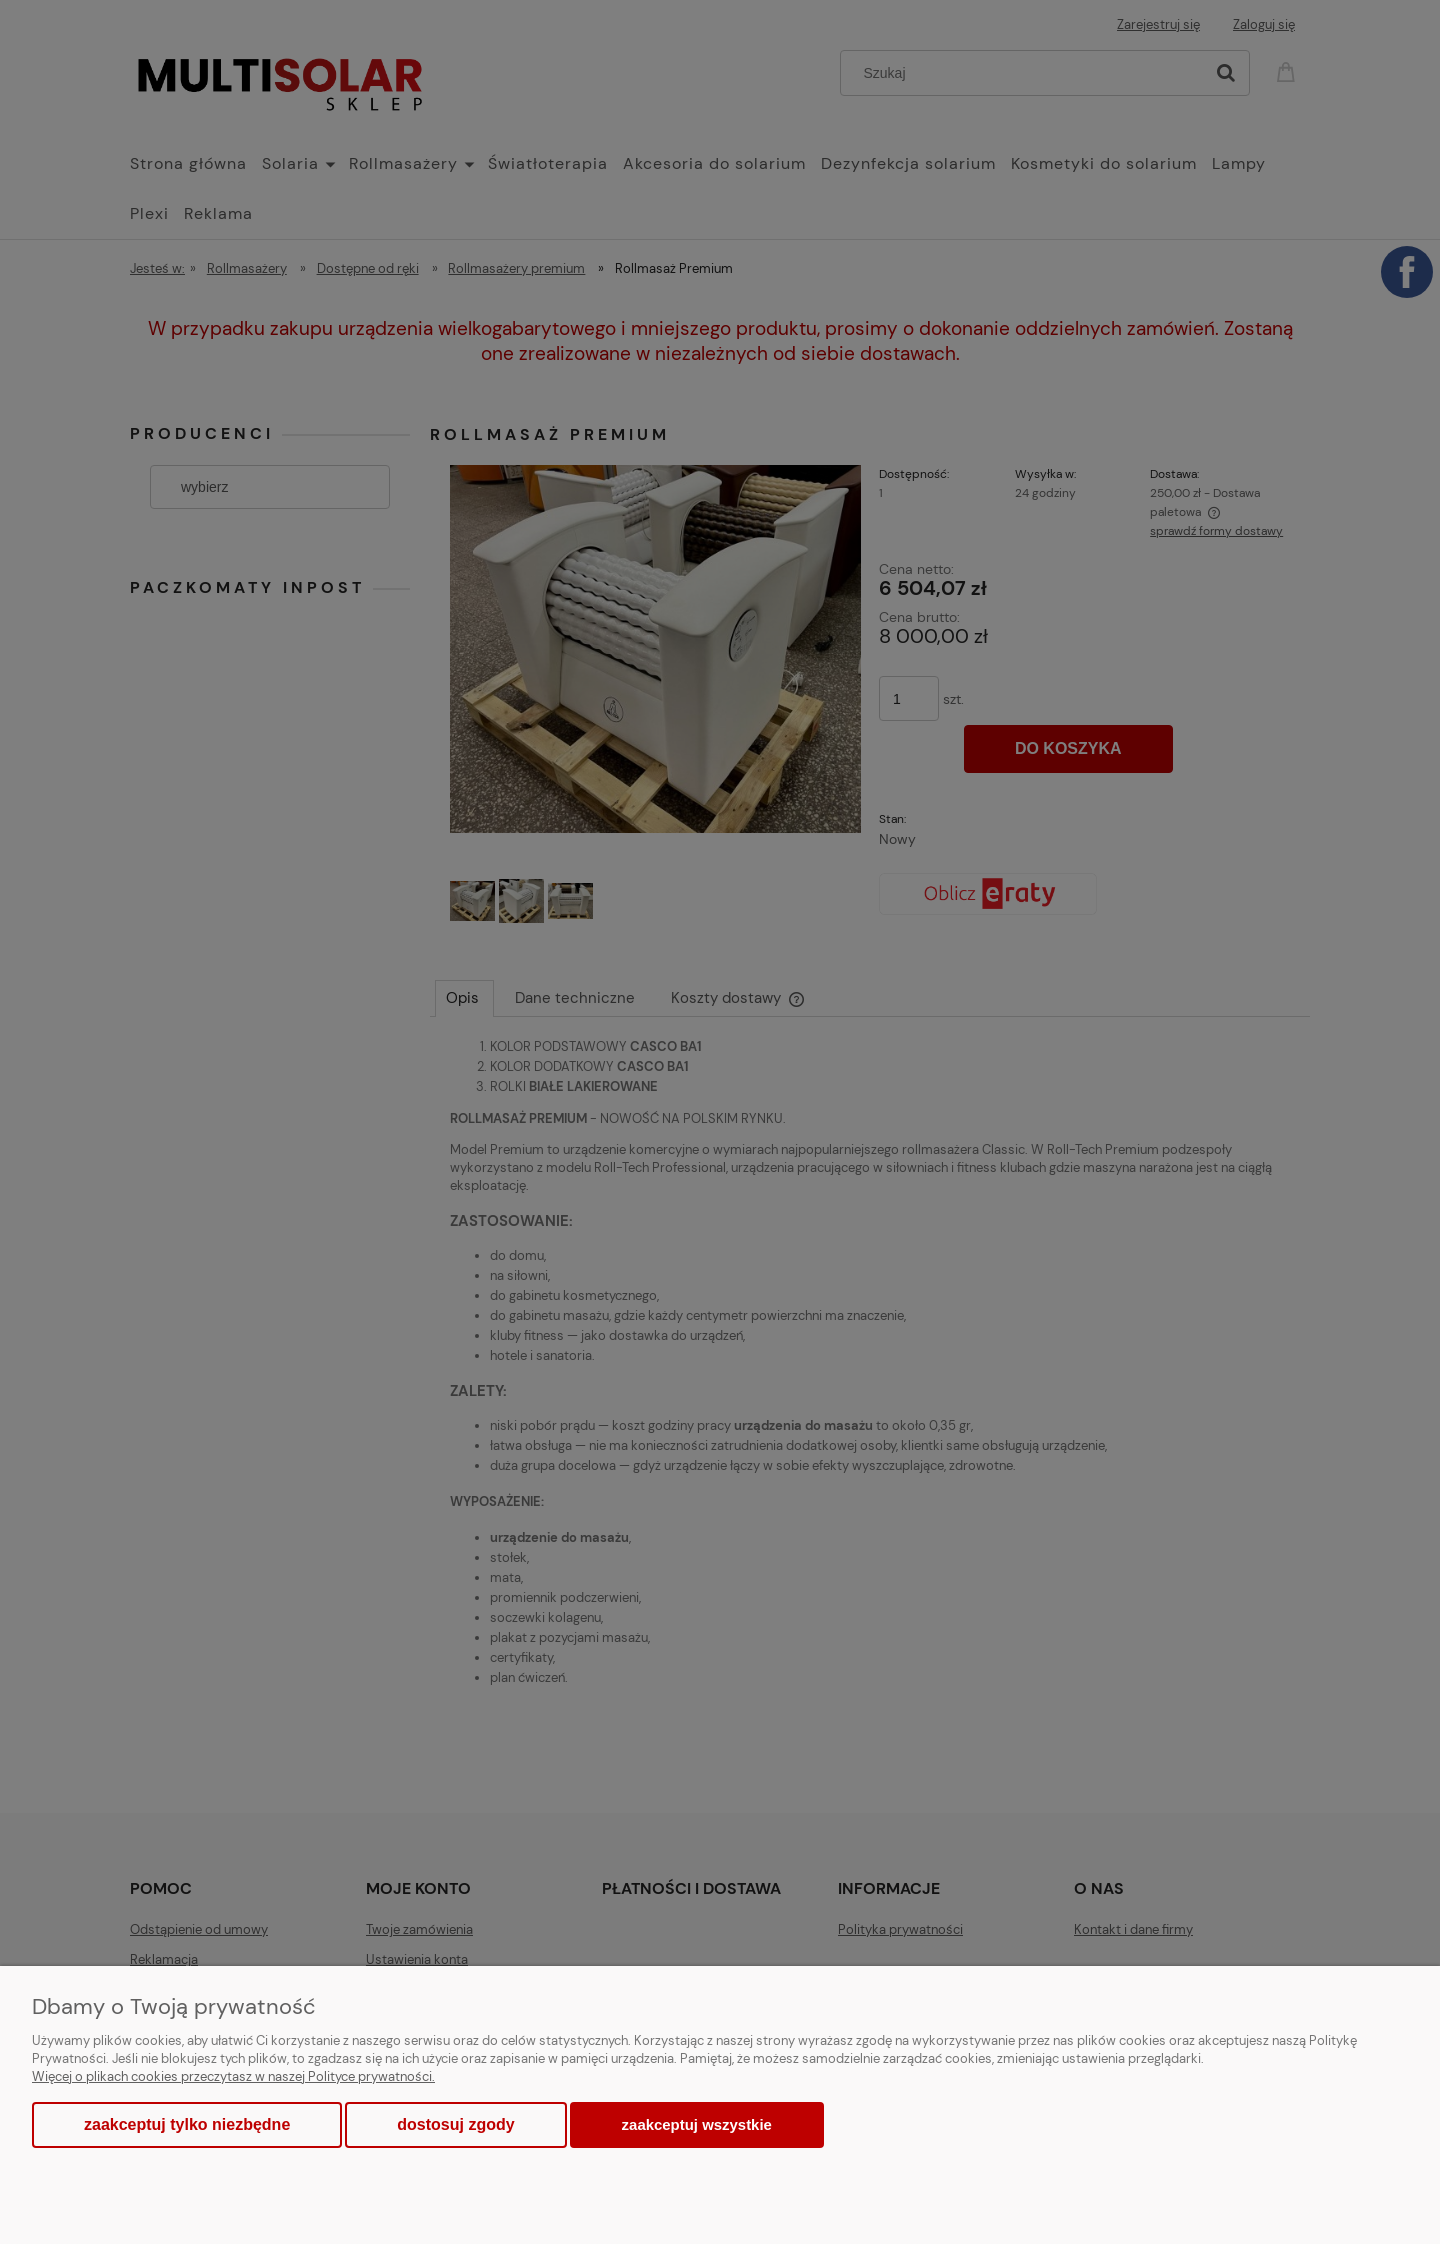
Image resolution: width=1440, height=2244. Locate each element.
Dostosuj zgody (455, 2124)
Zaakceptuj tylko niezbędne (187, 2124)
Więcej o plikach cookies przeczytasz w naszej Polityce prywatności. (233, 2076)
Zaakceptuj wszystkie (697, 2124)
